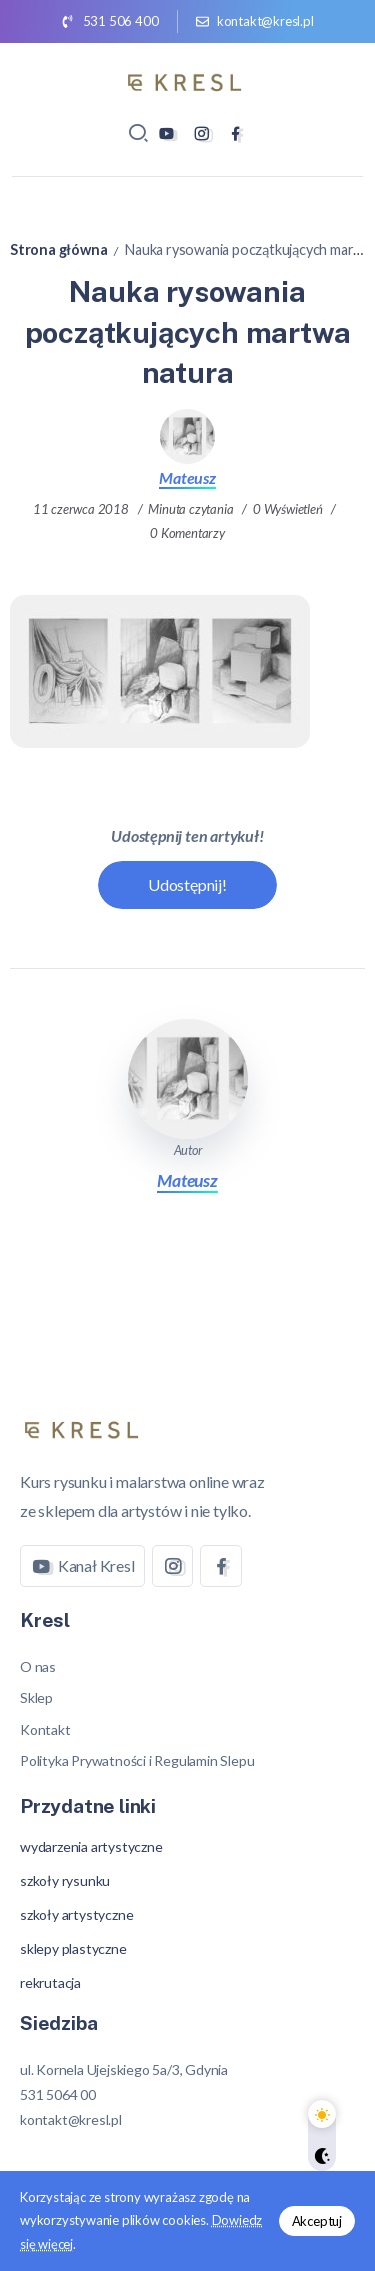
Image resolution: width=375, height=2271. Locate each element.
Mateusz (187, 477)
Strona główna (58, 249)
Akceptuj (317, 2221)
